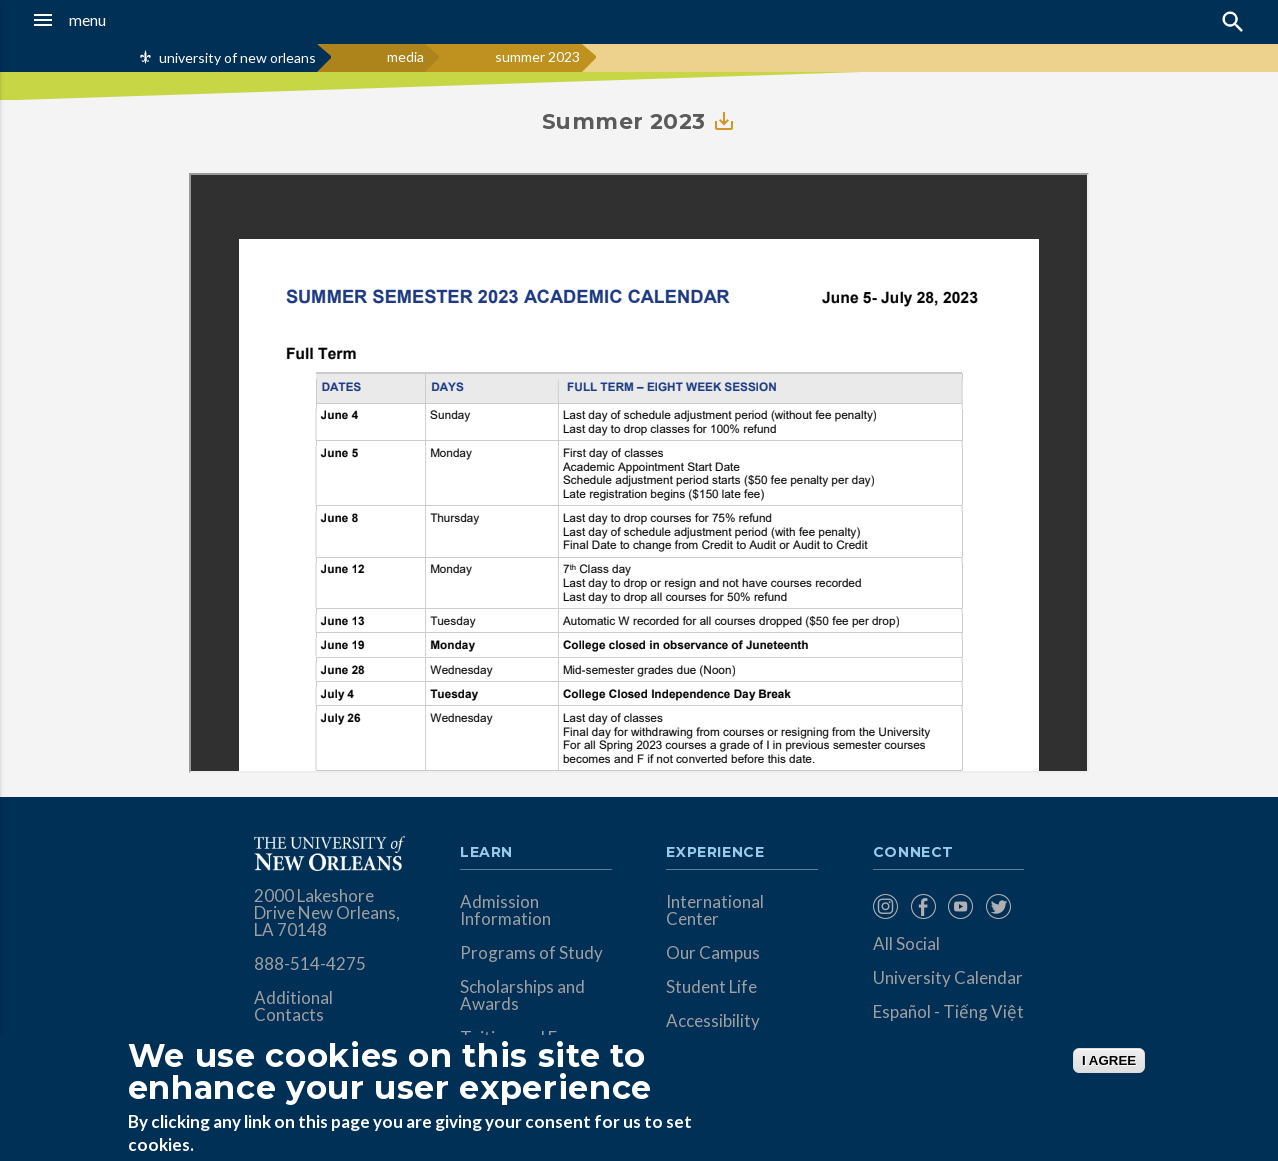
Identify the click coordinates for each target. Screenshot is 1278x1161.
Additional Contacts (293, 1006)
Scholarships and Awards (522, 995)
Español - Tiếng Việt (948, 1011)
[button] (120, 20)
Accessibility (713, 1020)
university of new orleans (237, 57)
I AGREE (1109, 1060)
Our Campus (713, 952)
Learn (486, 853)
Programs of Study (531, 952)
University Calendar (948, 977)
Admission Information (505, 910)
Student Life (711, 986)
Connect (914, 853)
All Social (906, 943)
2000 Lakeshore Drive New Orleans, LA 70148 (327, 912)
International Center (715, 910)
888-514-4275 (310, 963)
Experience (715, 853)
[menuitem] (887, 906)
